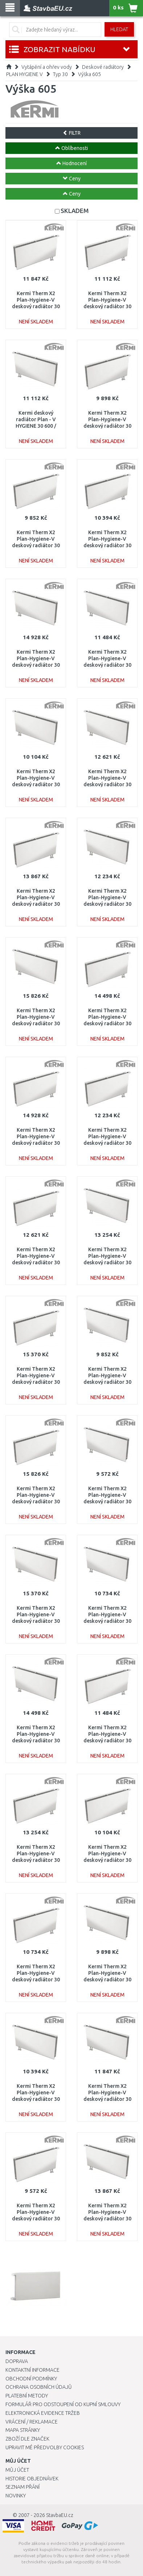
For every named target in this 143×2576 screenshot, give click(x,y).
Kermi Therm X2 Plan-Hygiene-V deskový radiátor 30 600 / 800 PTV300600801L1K (36, 2099)
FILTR (72, 133)
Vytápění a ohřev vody (46, 67)
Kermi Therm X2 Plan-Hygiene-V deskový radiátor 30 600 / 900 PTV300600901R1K (36, 1980)
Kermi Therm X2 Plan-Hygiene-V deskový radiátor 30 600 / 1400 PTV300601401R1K (36, 1263)
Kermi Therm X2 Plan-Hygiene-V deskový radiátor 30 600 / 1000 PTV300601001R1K (107, 306)
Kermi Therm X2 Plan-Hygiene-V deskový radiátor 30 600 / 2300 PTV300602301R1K (36, 1143)
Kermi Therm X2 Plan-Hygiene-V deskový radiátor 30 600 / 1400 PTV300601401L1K (107, 784)
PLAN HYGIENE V (24, 74)
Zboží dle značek (27, 2439)
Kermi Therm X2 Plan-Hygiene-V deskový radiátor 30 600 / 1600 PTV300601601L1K (107, 1263)
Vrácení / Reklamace (31, 2422)
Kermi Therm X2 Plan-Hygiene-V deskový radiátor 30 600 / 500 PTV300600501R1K (36, 545)
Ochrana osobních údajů (38, 2387)
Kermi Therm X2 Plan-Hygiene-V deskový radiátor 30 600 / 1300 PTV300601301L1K (107, 904)
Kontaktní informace (32, 2370)
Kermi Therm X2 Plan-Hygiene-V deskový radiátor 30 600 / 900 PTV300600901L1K (107, 1621)
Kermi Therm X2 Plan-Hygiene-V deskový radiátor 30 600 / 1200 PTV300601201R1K (36, 306)
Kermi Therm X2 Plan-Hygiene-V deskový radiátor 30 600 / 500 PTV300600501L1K (107, 1382)
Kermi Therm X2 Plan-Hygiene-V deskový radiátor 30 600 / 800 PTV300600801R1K (107, 545)
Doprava (16, 2361)
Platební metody (26, 2396)
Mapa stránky (22, 2430)
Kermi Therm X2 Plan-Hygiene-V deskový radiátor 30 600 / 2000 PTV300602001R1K (107, 1024)
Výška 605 (89, 74)
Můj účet (17, 2470)
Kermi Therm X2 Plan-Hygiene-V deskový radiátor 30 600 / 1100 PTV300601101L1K (107, 665)
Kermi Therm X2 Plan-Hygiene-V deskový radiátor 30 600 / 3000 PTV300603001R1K (36, 1502)
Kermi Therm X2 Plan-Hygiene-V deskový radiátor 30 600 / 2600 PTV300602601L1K (36, 1621)
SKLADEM (75, 210)
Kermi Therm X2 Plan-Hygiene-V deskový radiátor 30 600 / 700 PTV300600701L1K (36, 784)
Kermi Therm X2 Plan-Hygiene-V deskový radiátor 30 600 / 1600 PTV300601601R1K (36, 1860)
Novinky (15, 2495)
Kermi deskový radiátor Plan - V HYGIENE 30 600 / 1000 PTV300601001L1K (36, 426)
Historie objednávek (31, 2478)
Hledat (119, 29)
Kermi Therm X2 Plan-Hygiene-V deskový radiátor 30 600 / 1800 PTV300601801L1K (107, 2219)
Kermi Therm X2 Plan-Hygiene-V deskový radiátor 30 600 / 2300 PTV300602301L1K (36, 665)
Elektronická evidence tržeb (42, 2413)
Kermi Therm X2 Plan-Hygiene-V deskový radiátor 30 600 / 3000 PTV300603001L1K (36, 1024)
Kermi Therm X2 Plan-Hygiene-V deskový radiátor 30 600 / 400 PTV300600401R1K (36, 2219)
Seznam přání (22, 2487)
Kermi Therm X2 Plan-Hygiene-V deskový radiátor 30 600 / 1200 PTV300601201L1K (107, 2099)
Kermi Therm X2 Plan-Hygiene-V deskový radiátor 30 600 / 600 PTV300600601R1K (107, 426)
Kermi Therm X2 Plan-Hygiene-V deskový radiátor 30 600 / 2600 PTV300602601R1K (36, 1382)
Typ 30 (60, 74)
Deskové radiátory (103, 67)
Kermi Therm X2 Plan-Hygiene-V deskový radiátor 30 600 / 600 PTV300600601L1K (107, 1980)
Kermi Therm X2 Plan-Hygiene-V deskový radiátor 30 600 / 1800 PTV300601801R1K (36, 904)
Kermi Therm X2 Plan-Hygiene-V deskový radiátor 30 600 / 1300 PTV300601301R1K (107, 1143)
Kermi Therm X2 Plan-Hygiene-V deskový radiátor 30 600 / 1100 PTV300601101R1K (107, 1741)
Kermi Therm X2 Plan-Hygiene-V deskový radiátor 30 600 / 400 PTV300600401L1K (107, 1502)
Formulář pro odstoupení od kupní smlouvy (62, 2404)
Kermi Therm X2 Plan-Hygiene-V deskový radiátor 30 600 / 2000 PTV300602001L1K (36, 1741)
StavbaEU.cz (59, 2515)
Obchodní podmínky (31, 2379)
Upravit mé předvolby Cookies (44, 2447)
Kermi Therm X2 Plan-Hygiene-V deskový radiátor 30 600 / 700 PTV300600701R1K (107, 1860)
